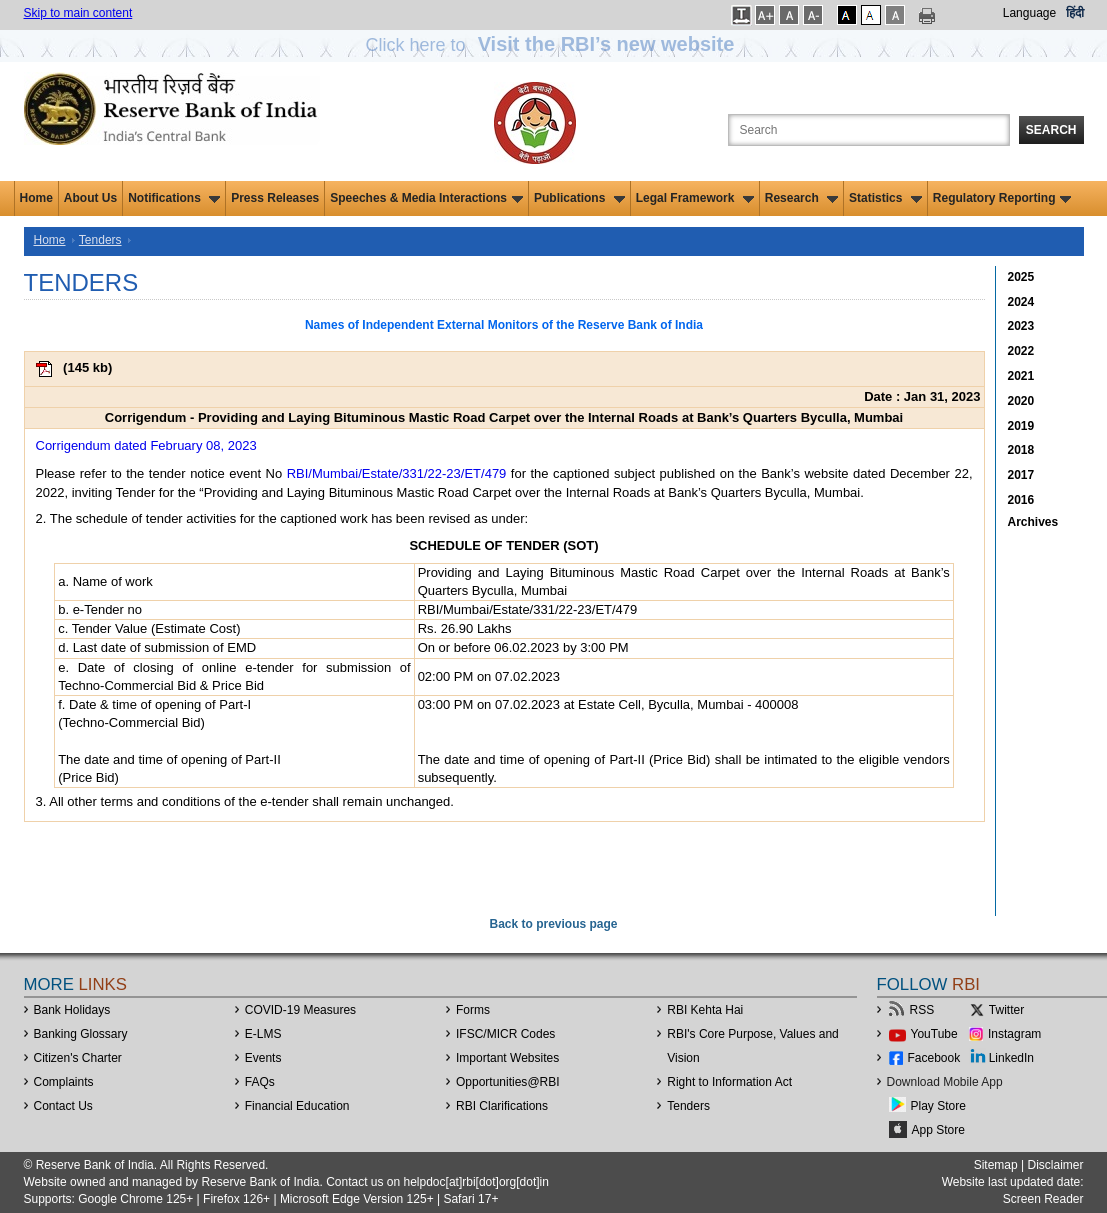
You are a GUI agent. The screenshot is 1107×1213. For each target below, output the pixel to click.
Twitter (1006, 1010)
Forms (473, 1010)
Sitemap (996, 1165)
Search (1051, 130)
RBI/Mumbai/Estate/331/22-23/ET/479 (397, 473)
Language (1029, 13)
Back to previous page (553, 924)
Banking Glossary (81, 1034)
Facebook (934, 1058)
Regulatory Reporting (1002, 198)
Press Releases (275, 198)
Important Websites (507, 1058)
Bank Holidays (72, 1010)
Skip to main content (78, 13)
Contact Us (63, 1106)
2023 (1021, 326)
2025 (1021, 277)
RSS (922, 1010)
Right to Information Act (729, 1082)
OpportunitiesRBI (508, 1082)
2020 (1021, 401)
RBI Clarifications (502, 1106)
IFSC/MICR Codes (505, 1034)
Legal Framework (695, 198)
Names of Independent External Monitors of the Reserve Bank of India (504, 325)
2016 (1021, 500)
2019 (1021, 426)
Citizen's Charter (78, 1058)
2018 (1021, 450)
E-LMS (263, 1034)
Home (36, 198)
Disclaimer (1055, 1165)
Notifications (174, 198)
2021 (1021, 376)
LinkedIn (1011, 1058)
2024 (1021, 302)
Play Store (938, 1106)
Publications (579, 198)
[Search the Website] (869, 130)
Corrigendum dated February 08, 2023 (146, 445)
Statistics (885, 198)
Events (263, 1058)
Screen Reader (1043, 1199)
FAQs (260, 1082)
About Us (90, 198)
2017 (1021, 475)
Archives (1033, 522)
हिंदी (1075, 13)
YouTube (934, 1034)
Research (801, 198)
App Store (938, 1130)
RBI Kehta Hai (705, 1010)
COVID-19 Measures (300, 1010)
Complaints (64, 1082)
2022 (1021, 351)
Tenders (100, 240)
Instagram (1014, 1034)
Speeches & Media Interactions (426, 198)
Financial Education (297, 1106)
